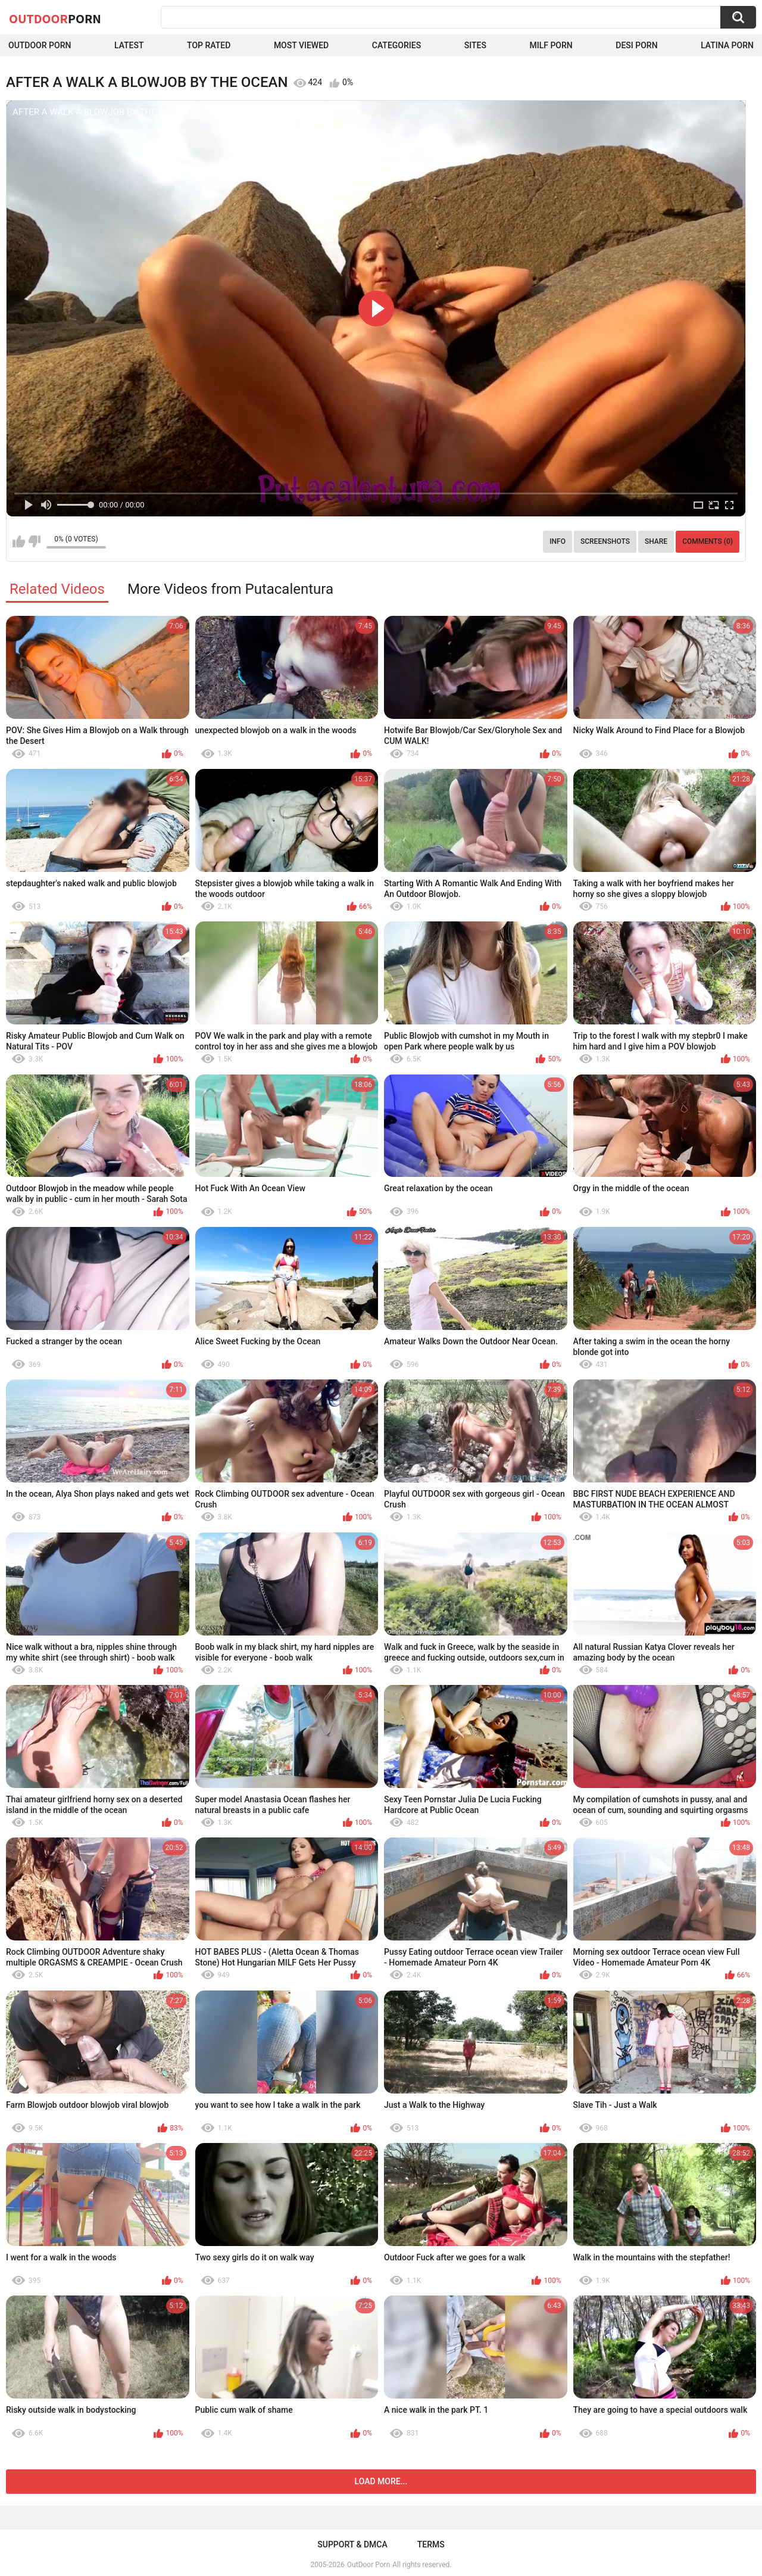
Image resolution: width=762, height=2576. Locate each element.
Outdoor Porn (39, 45)
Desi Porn (636, 45)
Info (557, 541)
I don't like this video (34, 541)
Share (656, 541)
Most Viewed (301, 45)
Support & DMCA (352, 2544)
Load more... (381, 2481)
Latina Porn (727, 45)
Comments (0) (707, 541)
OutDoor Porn (368, 2565)
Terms (431, 2544)
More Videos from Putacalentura (230, 589)
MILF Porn (550, 45)
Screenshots (605, 541)
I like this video (19, 541)
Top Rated (208, 45)
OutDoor (55, 18)
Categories (396, 45)
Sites (475, 45)
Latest (129, 45)
